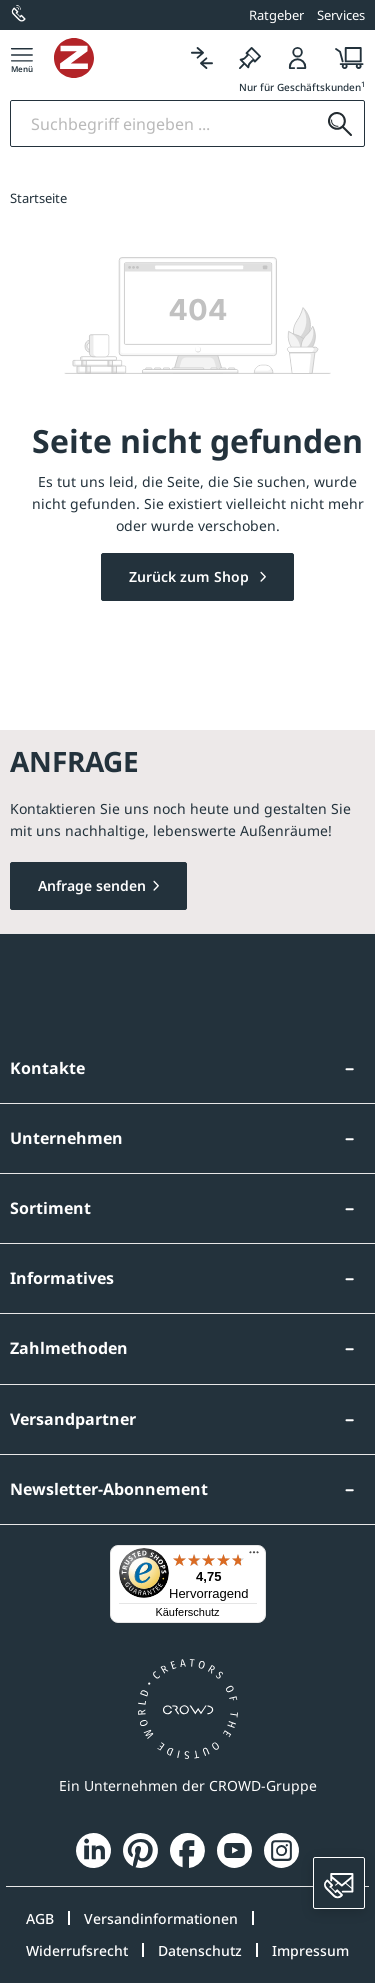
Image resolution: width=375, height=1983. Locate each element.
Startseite (38, 198)
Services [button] (341, 15)
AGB (40, 1918)
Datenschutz (200, 1950)
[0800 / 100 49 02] (20, 15)
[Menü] (22, 57)
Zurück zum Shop (191, 576)
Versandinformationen (161, 1918)
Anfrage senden (92, 885)
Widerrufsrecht (77, 1950)
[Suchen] (340, 123)
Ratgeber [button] (276, 15)
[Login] (298, 57)
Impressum (310, 1950)
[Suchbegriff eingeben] (163, 123)
